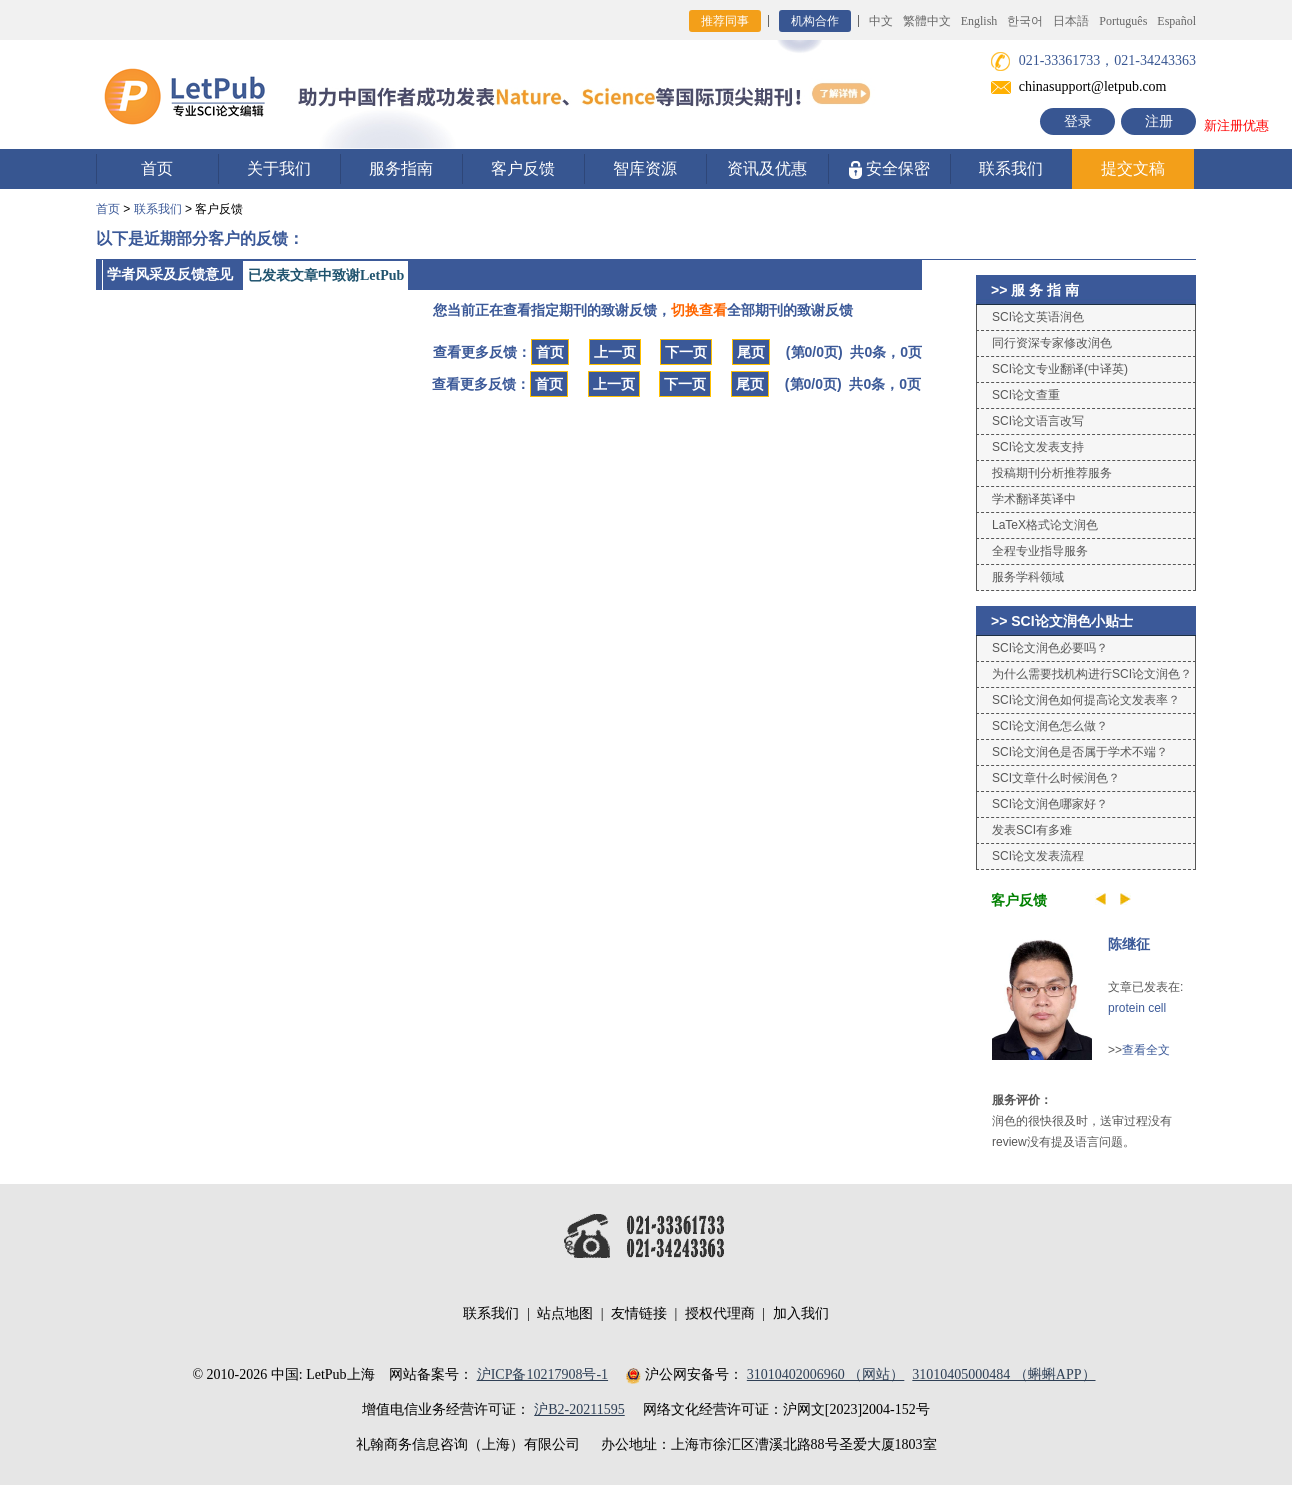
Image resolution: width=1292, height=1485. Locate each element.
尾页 (751, 352)
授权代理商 (720, 1313)
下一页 (686, 352)
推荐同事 (725, 21)
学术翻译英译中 (1034, 499)
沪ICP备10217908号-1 (542, 1374)
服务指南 (401, 168)
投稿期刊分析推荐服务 (1052, 473)
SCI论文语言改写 (1038, 421)
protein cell (1137, 1008)
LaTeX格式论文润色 (1045, 525)
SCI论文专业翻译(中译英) (1060, 369)
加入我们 (801, 1313)
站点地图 (565, 1313)
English (979, 21)
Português (1123, 21)
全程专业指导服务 (1040, 551)
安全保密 (889, 169)
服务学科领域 (1028, 577)
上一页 (615, 352)
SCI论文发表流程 (1038, 856)
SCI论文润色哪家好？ (1050, 804)
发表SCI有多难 (1032, 830)
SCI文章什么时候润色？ (1056, 778)
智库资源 (645, 168)
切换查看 (699, 310)
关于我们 (279, 168)
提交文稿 (1133, 168)
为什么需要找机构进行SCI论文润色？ (1092, 674)
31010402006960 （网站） (826, 1374)
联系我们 (1011, 168)
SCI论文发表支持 (1038, 447)
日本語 (1071, 21)
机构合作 (815, 21)
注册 (1159, 121)
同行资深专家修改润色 (1052, 343)
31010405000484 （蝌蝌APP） (1003, 1374)
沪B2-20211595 (579, 1409)
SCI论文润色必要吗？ (1050, 648)
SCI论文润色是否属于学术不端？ (1080, 752)
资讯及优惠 (767, 168)
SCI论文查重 (1026, 395)
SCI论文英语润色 (1038, 317)
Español (1176, 21)
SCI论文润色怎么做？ (1050, 726)
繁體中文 (927, 21)
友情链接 (639, 1313)
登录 (1078, 121)
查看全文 (1146, 1050)
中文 (881, 21)
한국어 (1025, 21)
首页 (157, 168)
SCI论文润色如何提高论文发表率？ (1086, 700)
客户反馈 (523, 168)
